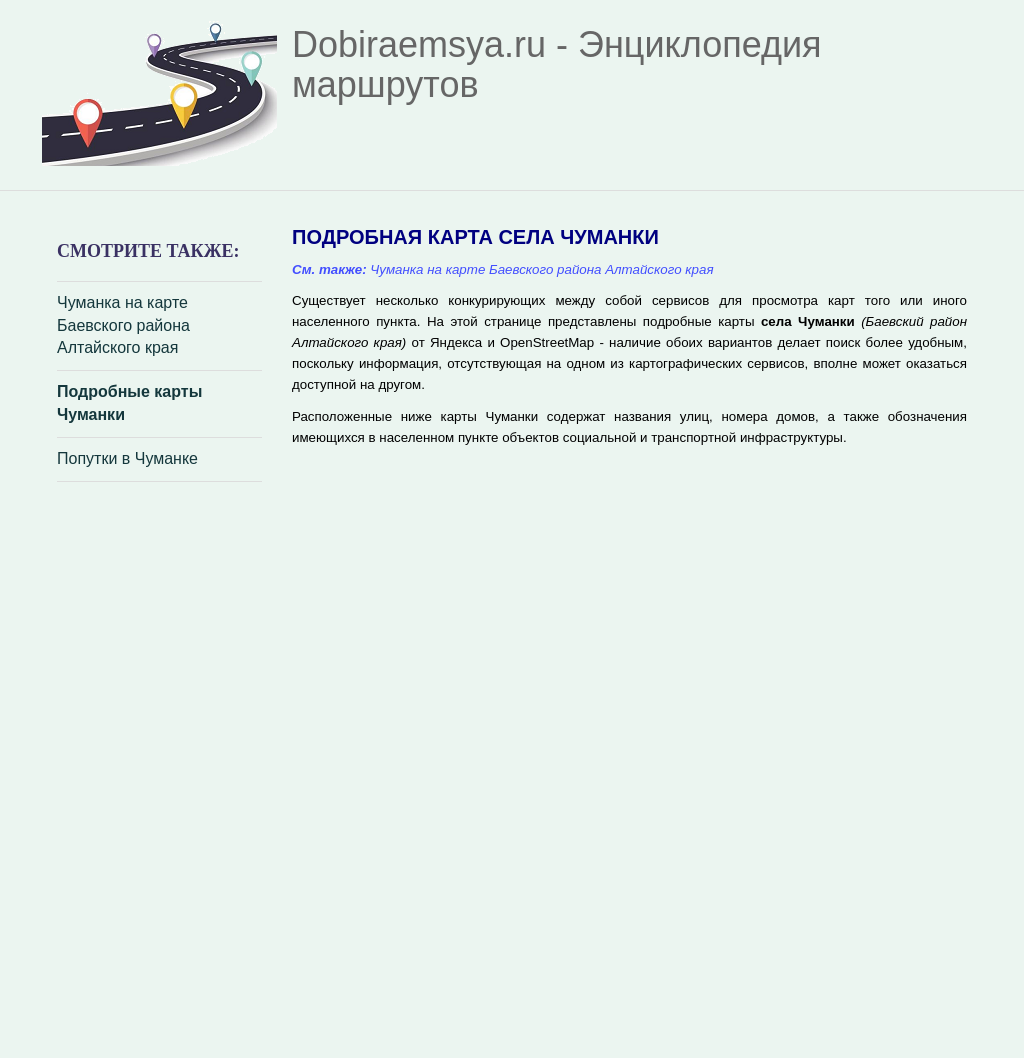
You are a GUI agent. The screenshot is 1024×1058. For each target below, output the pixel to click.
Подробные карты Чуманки (129, 403)
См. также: (329, 269)
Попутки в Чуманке (127, 458)
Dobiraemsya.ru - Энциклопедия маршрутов (557, 64)
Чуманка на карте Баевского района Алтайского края (123, 325)
